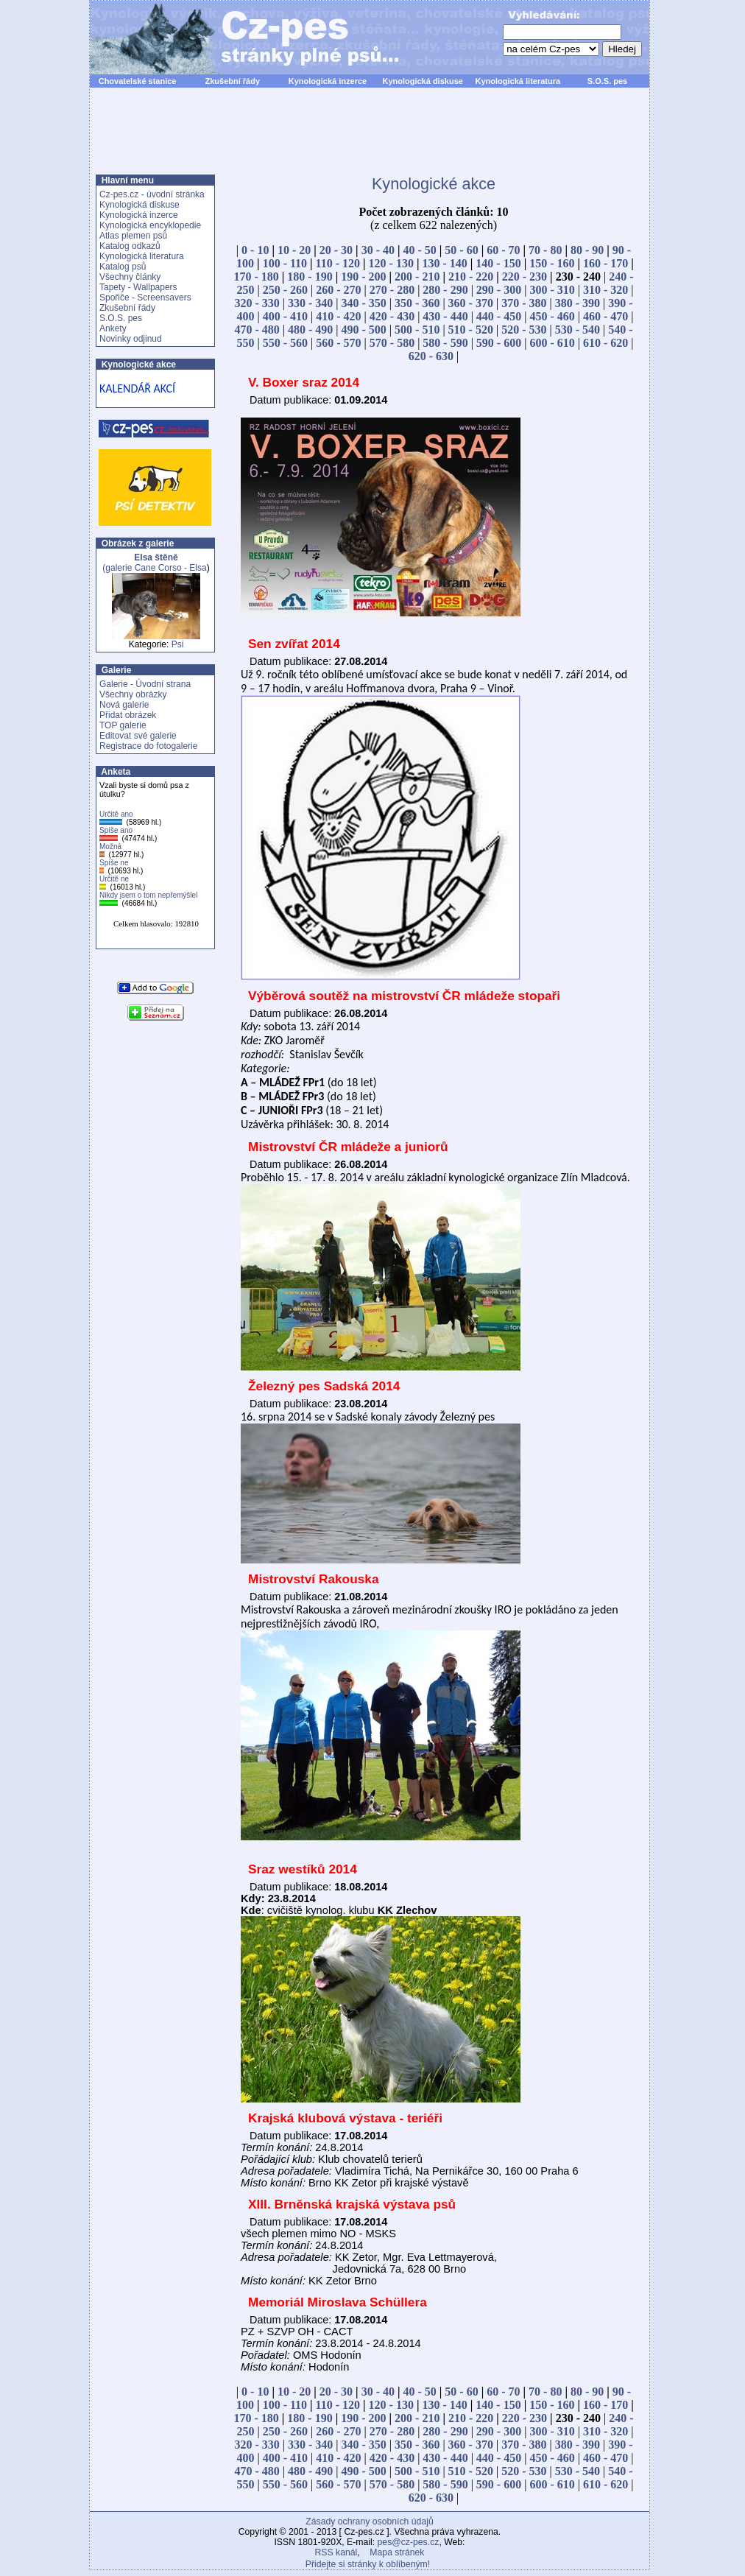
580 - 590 (445, 343)
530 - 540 (577, 329)
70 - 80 (545, 250)
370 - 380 (523, 303)
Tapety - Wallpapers (138, 287)
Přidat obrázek (127, 715)
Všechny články (129, 277)
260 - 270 (338, 290)
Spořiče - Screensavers (145, 297)
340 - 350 (364, 303)
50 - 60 (461, 250)
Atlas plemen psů (133, 235)
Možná (110, 846)
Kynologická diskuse (422, 81)
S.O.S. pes (607, 81)
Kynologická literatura (518, 81)
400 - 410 (285, 316)
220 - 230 (524, 276)
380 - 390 (577, 303)
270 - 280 (392, 290)
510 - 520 (470, 329)
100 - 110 (285, 263)
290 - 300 (498, 290)
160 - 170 (605, 263)
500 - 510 (417, 329)
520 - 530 (523, 329)
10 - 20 (294, 250)
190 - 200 (363, 276)
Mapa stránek (397, 2552)
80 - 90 (587, 250)
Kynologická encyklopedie (150, 225)
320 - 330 (256, 303)
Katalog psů (122, 266)
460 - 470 (605, 316)
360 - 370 (470, 303)
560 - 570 (338, 343)
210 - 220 (470, 276)
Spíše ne (113, 863)
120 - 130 (391, 263)
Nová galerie (124, 705)
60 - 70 (503, 250)
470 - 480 (256, 329)
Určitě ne (114, 879)
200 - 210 (417, 276)
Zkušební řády (232, 81)
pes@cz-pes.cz (408, 2542)
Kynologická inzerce (328, 81)
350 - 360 (417, 303)
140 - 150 (498, 263)
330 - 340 (310, 303)
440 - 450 (498, 316)
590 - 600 (498, 343)
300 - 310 (551, 290)
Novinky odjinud (130, 339)
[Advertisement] (370, 139)
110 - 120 (338, 263)
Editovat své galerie (138, 736)
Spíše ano (116, 830)
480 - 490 (310, 329)
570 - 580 (392, 343)
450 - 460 (551, 316)
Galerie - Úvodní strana (145, 684)
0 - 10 (255, 250)
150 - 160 (551, 263)
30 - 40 (378, 250)
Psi (178, 644)
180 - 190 (309, 276)
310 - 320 (605, 290)
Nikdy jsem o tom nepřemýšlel (148, 895)
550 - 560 (285, 343)
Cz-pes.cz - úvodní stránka (152, 194)
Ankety (113, 328)
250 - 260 (285, 290)
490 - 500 (364, 329)
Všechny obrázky (132, 694)
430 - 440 (445, 316)
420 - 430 (392, 316)
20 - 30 (336, 250)
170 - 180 (255, 276)
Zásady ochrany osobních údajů (369, 2521)
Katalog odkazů (129, 246)
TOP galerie (122, 725)
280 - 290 (445, 290)
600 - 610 (551, 343)
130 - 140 (444, 263)
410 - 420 (338, 316)
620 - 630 (431, 356)
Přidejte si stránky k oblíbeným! (368, 2564)
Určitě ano (116, 814)
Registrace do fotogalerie (148, 746)
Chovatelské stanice (138, 81)
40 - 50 (420, 250)
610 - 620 (605, 343)
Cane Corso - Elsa (171, 568)
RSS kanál (336, 2552)
